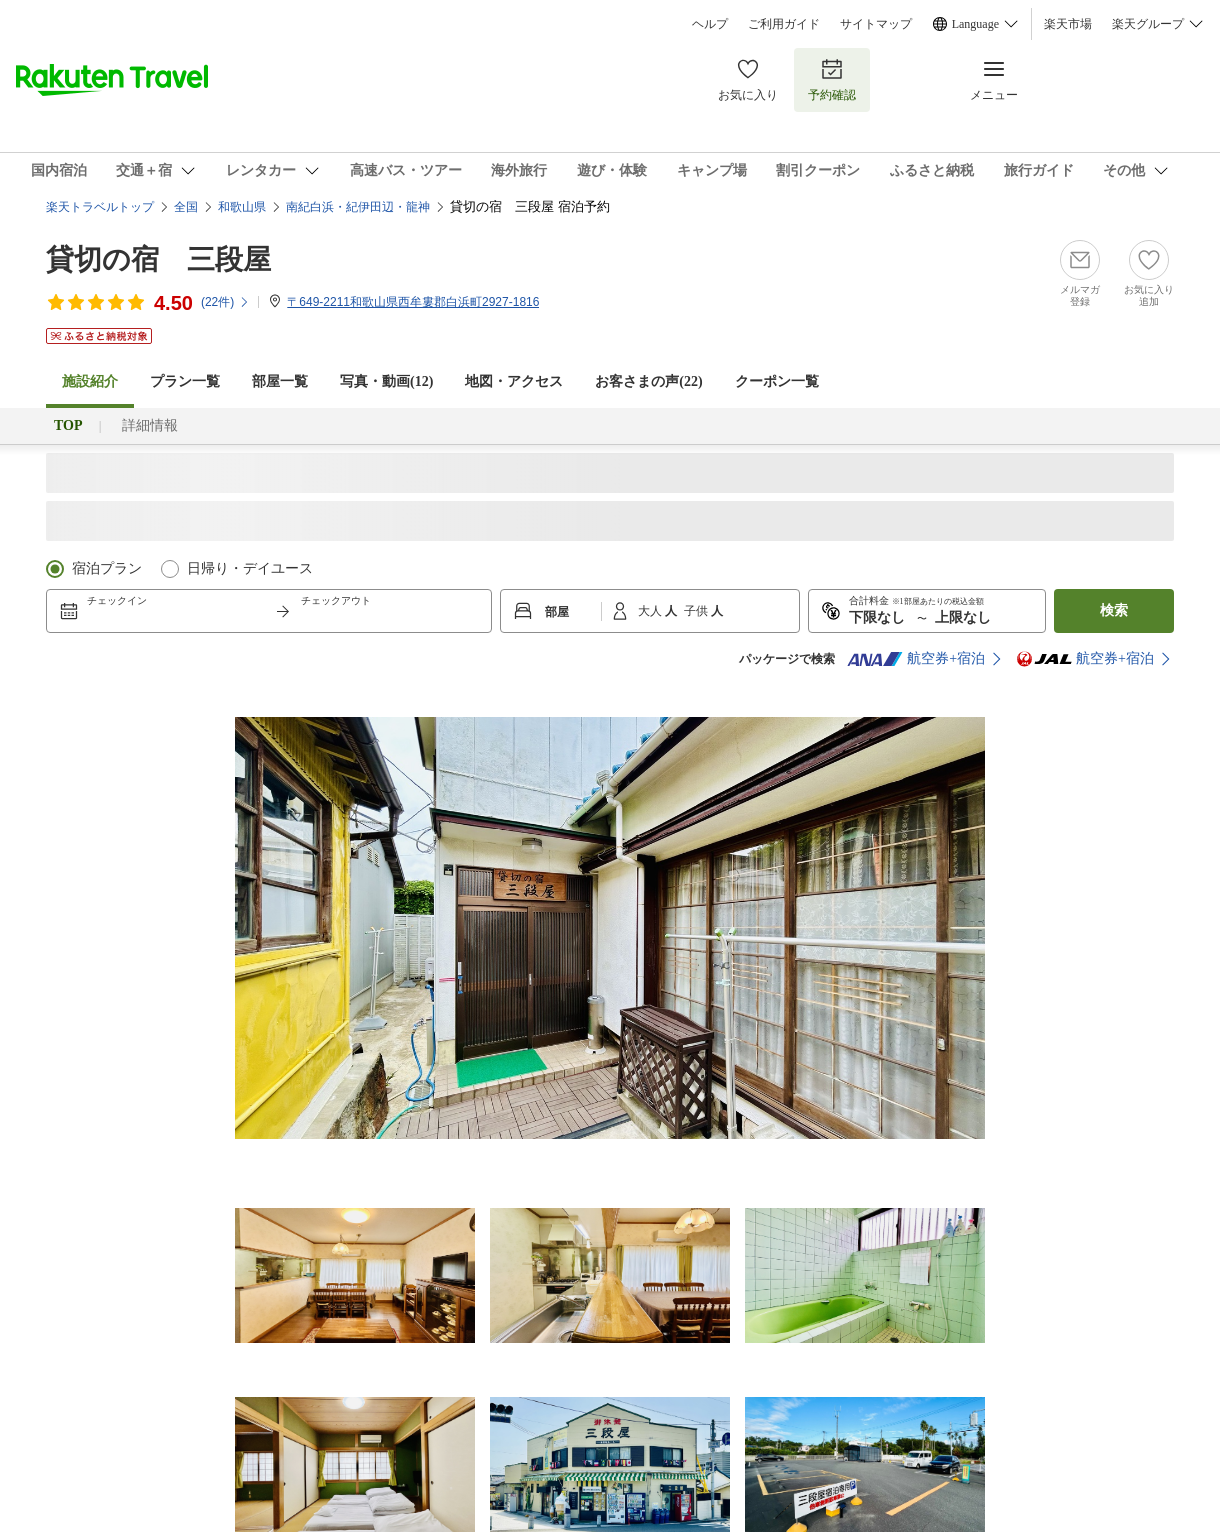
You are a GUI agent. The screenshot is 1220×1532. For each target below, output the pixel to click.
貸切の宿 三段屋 (158, 259)
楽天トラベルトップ (100, 207)
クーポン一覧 (777, 381)
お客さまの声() (648, 381)
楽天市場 (1068, 24)
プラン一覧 (185, 381)
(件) (225, 302)
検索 (1114, 610)
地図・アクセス (514, 381)
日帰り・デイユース (250, 568)
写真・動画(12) (386, 381)
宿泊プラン (107, 568)
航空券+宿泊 (916, 659)
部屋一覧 (280, 381)
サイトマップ (876, 24)
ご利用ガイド (784, 24)
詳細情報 (150, 425)
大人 (651, 611)
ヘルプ (710, 24)
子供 (697, 611)
